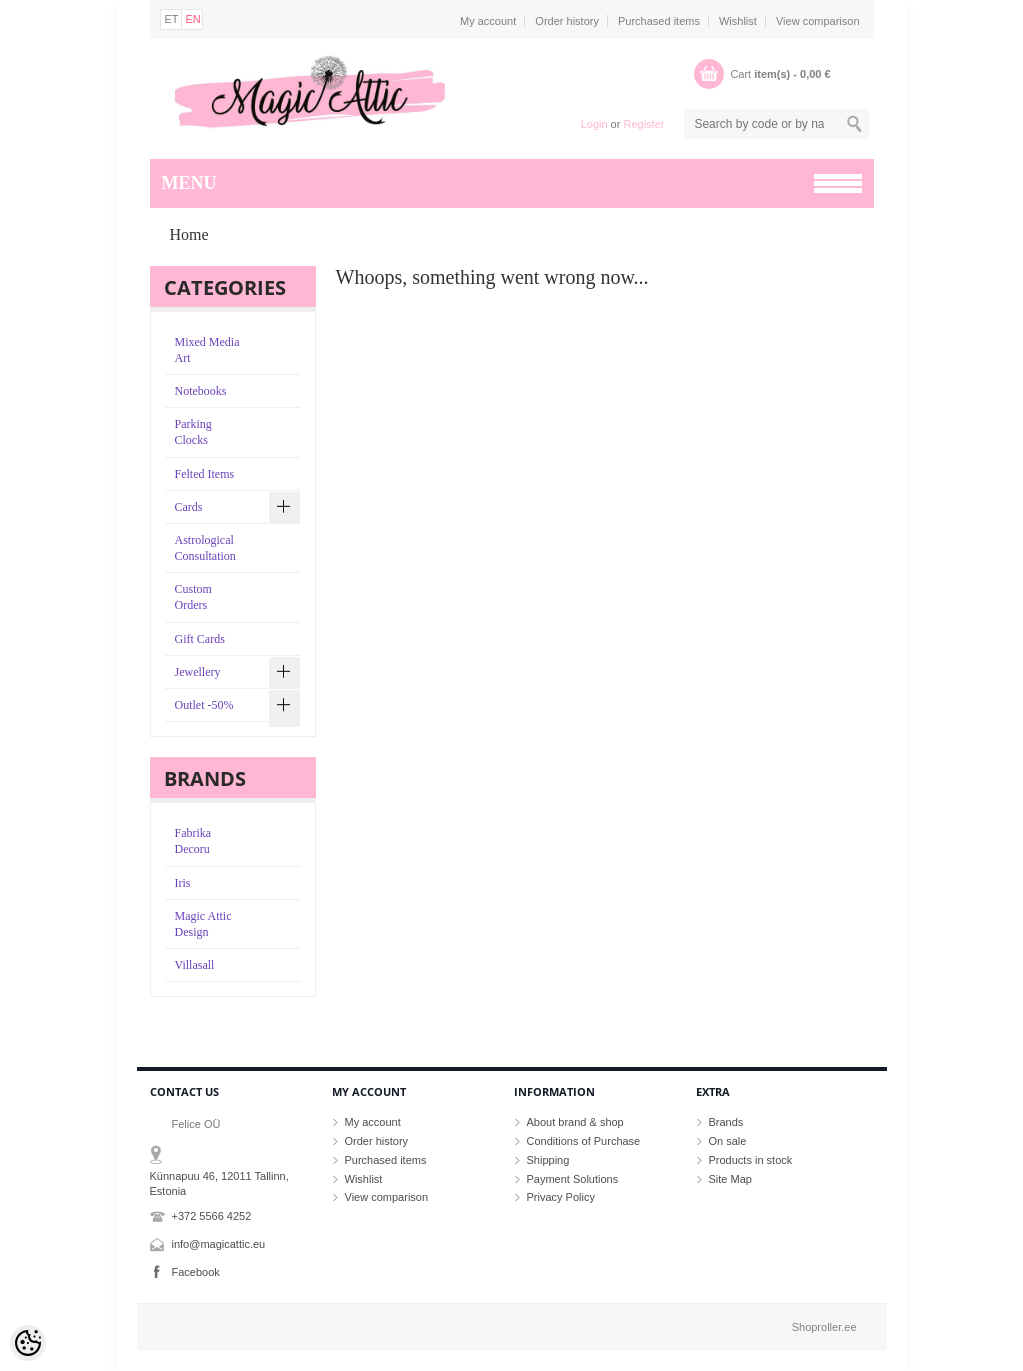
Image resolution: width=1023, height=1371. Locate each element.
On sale (728, 1141)
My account (488, 21)
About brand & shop (575, 1122)
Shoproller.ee (824, 1327)
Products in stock (751, 1160)
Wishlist (738, 21)
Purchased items (659, 21)
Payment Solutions (573, 1179)
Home (189, 234)
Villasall (195, 965)
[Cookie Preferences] (28, 1343)
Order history (567, 21)
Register (643, 124)
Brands (726, 1122)
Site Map (730, 1179)
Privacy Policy (561, 1197)
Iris (183, 883)
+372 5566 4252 (212, 1216)
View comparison (818, 21)
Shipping (548, 1160)
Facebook (196, 1272)
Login (594, 124)
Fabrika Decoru (193, 841)
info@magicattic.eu (219, 1244)
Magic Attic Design (203, 924)
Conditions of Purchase (584, 1141)
